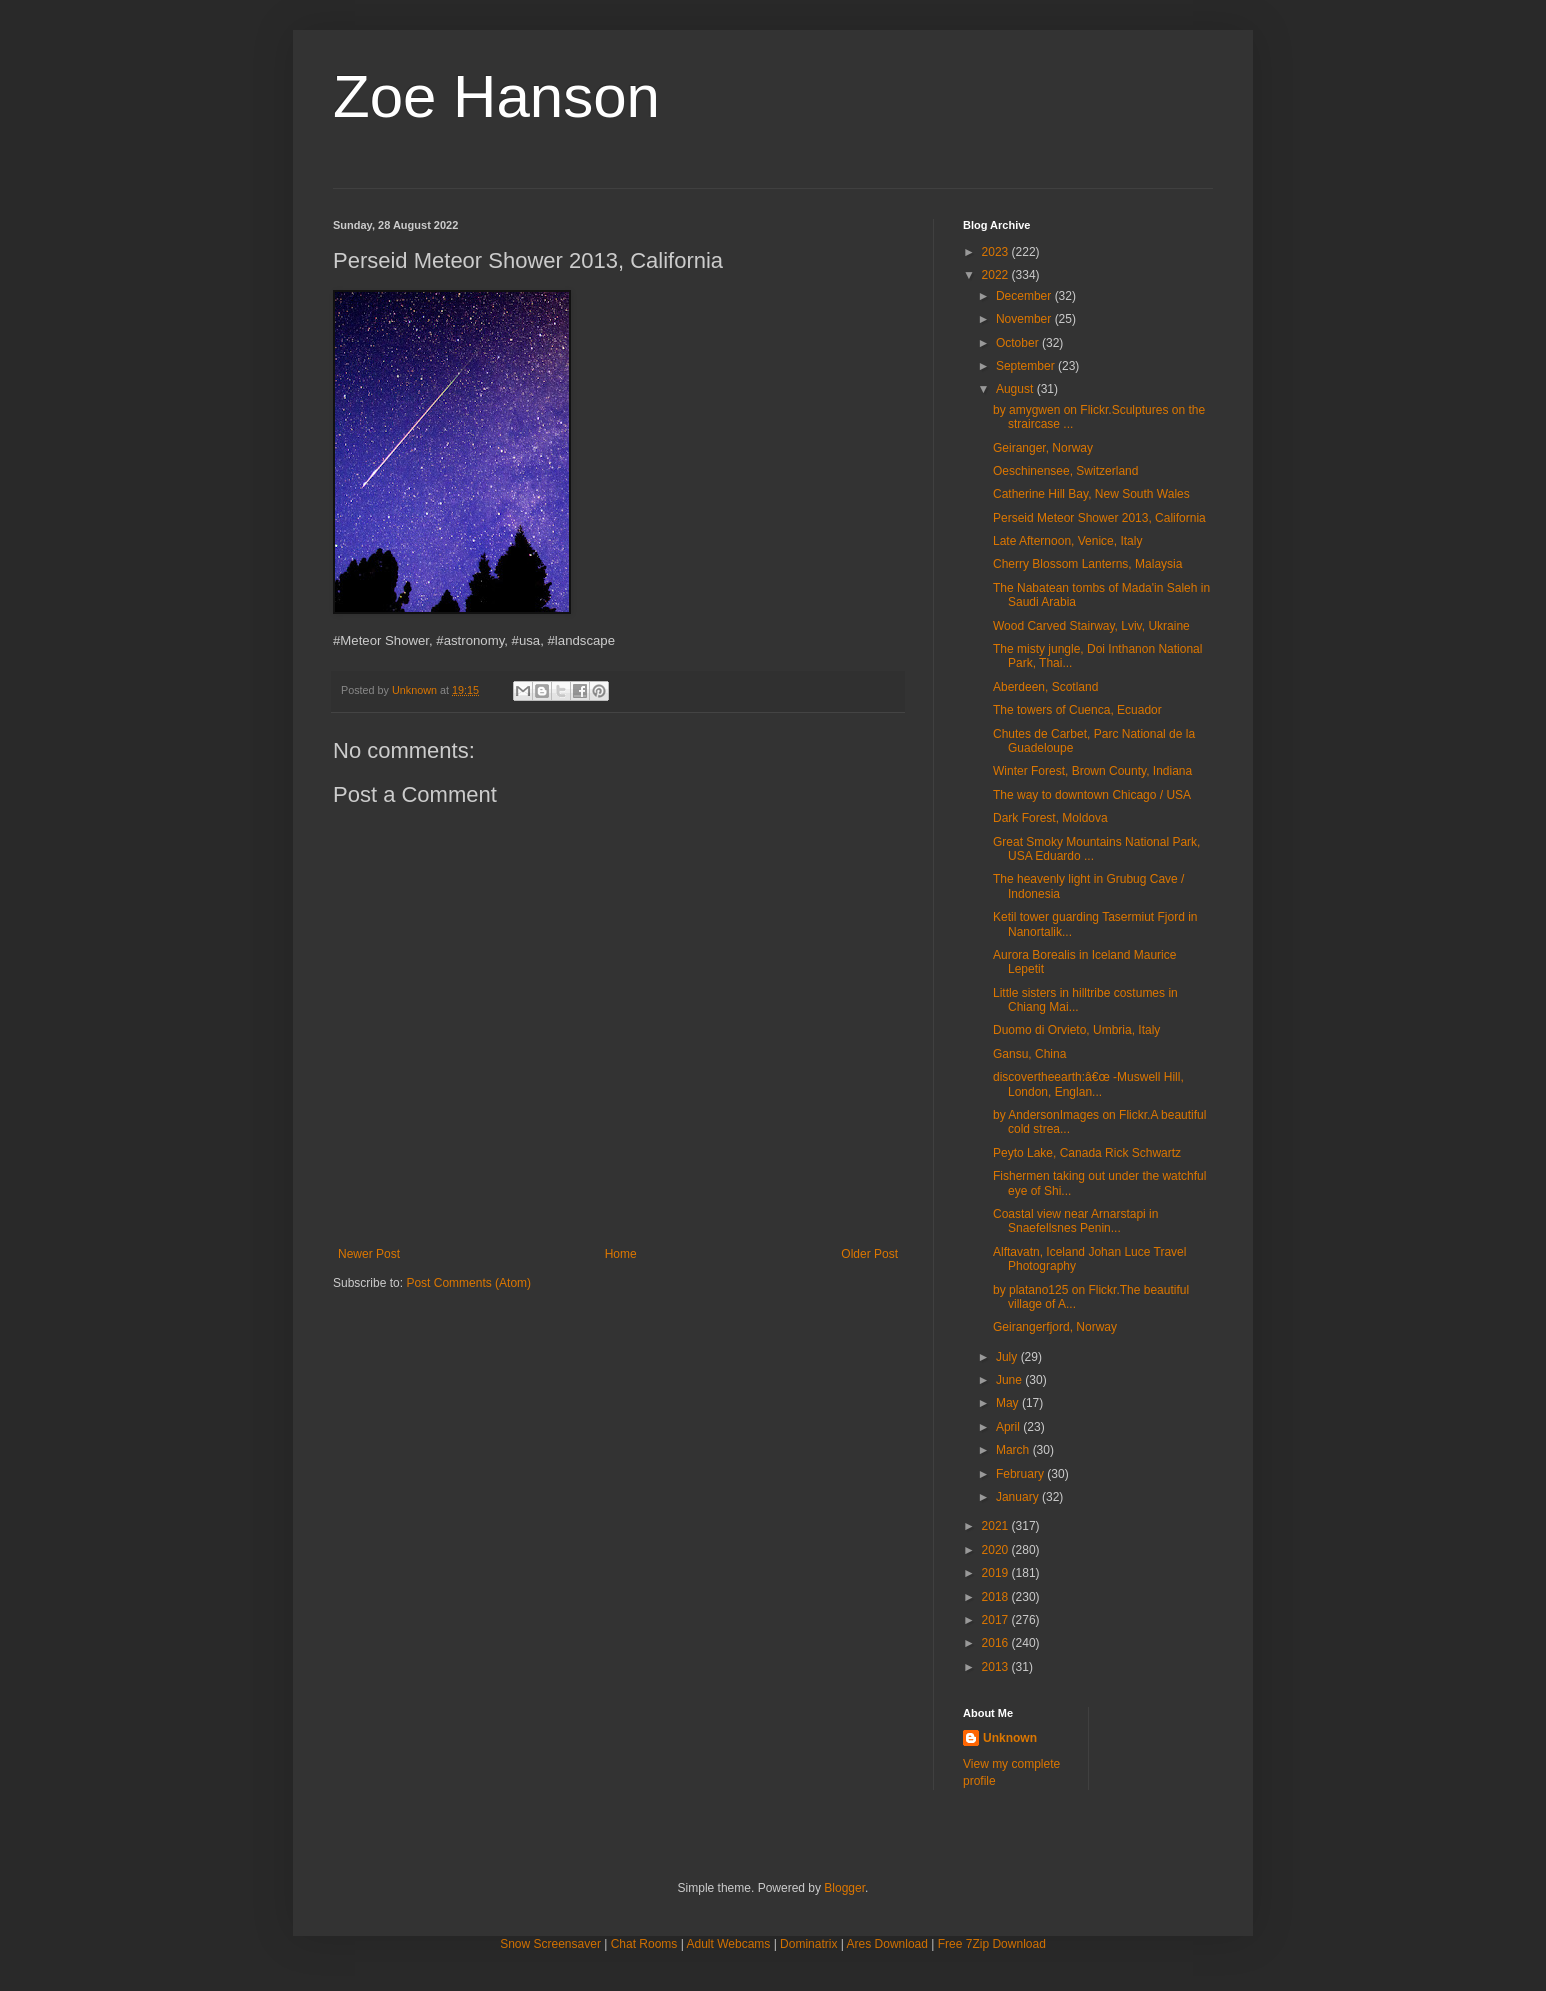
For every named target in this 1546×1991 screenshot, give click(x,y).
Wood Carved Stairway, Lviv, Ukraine (1091, 626)
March (1014, 1450)
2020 (997, 1550)
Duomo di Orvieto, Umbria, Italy (1076, 1030)
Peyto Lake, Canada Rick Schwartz (1087, 1153)
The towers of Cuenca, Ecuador (1077, 710)
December (1025, 296)
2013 (997, 1667)
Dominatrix (808, 1944)
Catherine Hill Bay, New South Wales (1091, 494)
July (1008, 1357)
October (1019, 343)
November (1025, 319)
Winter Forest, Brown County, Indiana (1092, 771)
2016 (997, 1643)
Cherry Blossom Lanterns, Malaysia (1087, 564)
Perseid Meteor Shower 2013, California (1099, 518)
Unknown (1010, 1738)
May (1009, 1403)
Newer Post (369, 1254)
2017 (997, 1620)
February (1021, 1474)
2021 (997, 1526)
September (1027, 366)
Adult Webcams (729, 1944)
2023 (997, 252)
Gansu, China (1029, 1054)
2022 (997, 275)
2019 (997, 1573)
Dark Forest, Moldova (1050, 818)
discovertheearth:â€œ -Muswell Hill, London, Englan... (1088, 1084)
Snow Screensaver (550, 1944)
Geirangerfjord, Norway (1055, 1327)
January (1019, 1497)
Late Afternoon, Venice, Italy (1067, 541)
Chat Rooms (644, 1944)
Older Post (869, 1254)
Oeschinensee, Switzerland (1065, 471)
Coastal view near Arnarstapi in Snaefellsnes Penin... (1075, 1221)
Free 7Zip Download (992, 1944)
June (1010, 1380)
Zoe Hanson (496, 96)
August (1016, 389)
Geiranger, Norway (1043, 448)
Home (621, 1254)
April (1009, 1427)
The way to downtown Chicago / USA (1092, 795)
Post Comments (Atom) (468, 1283)
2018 (997, 1597)
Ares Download (887, 1944)
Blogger (844, 1888)
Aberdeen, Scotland (1045, 687)
